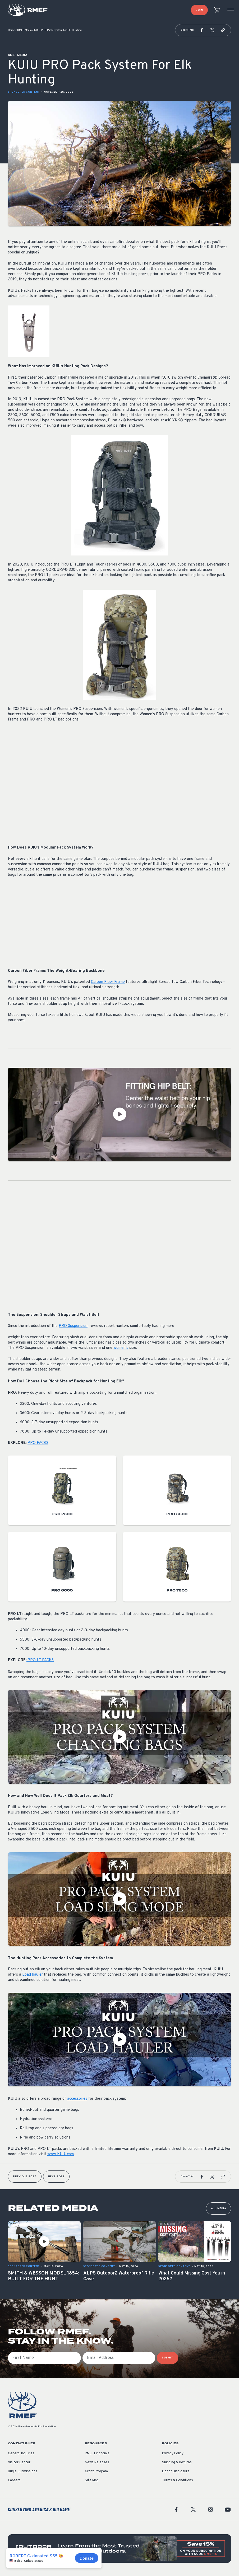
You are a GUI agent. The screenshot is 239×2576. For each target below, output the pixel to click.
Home (11, 30)
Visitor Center (19, 2462)
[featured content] (119, 2548)
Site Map (92, 2480)
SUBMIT (167, 2358)
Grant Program (96, 2471)
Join (199, 10)
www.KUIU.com (60, 2154)
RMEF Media (24, 30)
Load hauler (32, 1974)
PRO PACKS (37, 1442)
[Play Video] (119, 1114)
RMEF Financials (97, 2453)
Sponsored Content (24, 92)
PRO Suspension (73, 1326)
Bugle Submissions (22, 2471)
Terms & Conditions (177, 2480)
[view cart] (216, 10)
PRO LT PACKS (40, 1660)
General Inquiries (21, 2453)
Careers (14, 2480)
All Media (218, 2208)
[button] (201, 30)
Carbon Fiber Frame (108, 982)
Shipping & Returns (177, 2462)
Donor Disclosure (176, 2471)
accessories (77, 2098)
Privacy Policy (172, 2453)
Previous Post (24, 2176)
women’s (120, 1347)
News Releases (97, 2462)
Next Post (56, 2176)
